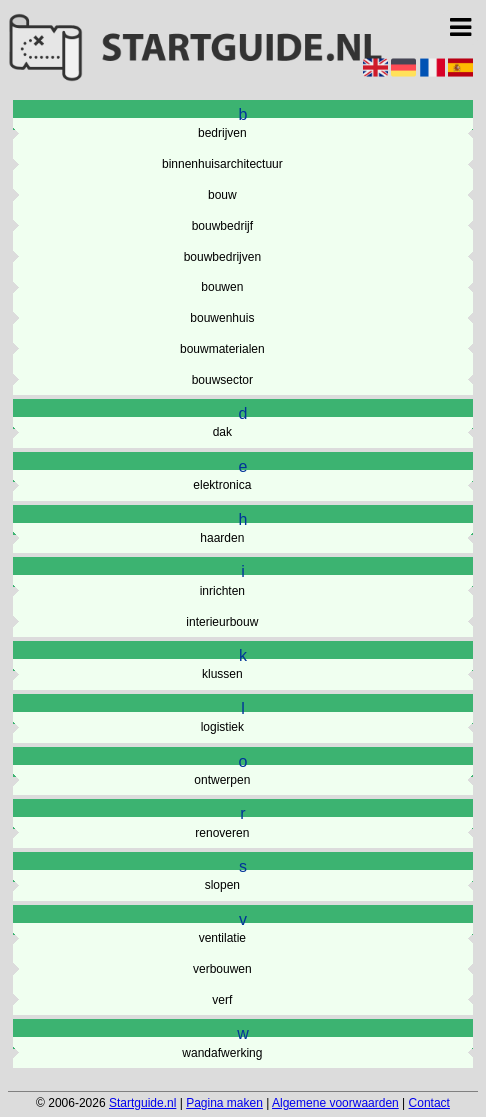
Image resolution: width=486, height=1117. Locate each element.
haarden (222, 538)
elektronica (222, 485)
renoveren (222, 833)
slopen (222, 885)
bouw (222, 195)
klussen (222, 674)
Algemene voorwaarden (335, 1103)
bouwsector (222, 380)
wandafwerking (222, 1053)
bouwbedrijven (222, 257)
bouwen (222, 287)
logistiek (222, 727)
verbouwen (222, 969)
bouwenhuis (222, 318)
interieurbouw (222, 622)
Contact (429, 1103)
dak (222, 432)
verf (222, 1000)
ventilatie (222, 938)
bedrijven (222, 133)
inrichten (222, 591)
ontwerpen (222, 780)
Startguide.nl (142, 1103)
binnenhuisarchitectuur (222, 164)
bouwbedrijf (222, 226)
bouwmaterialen (222, 349)
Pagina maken (224, 1103)
